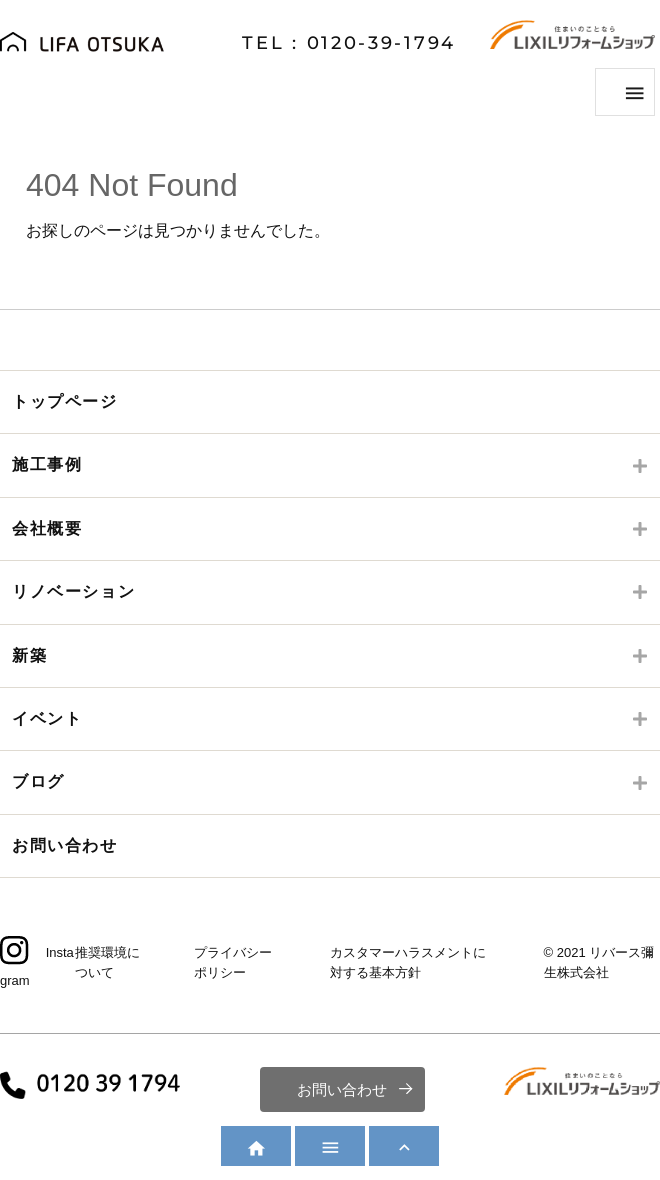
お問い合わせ (65, 845)
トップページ (65, 401)
